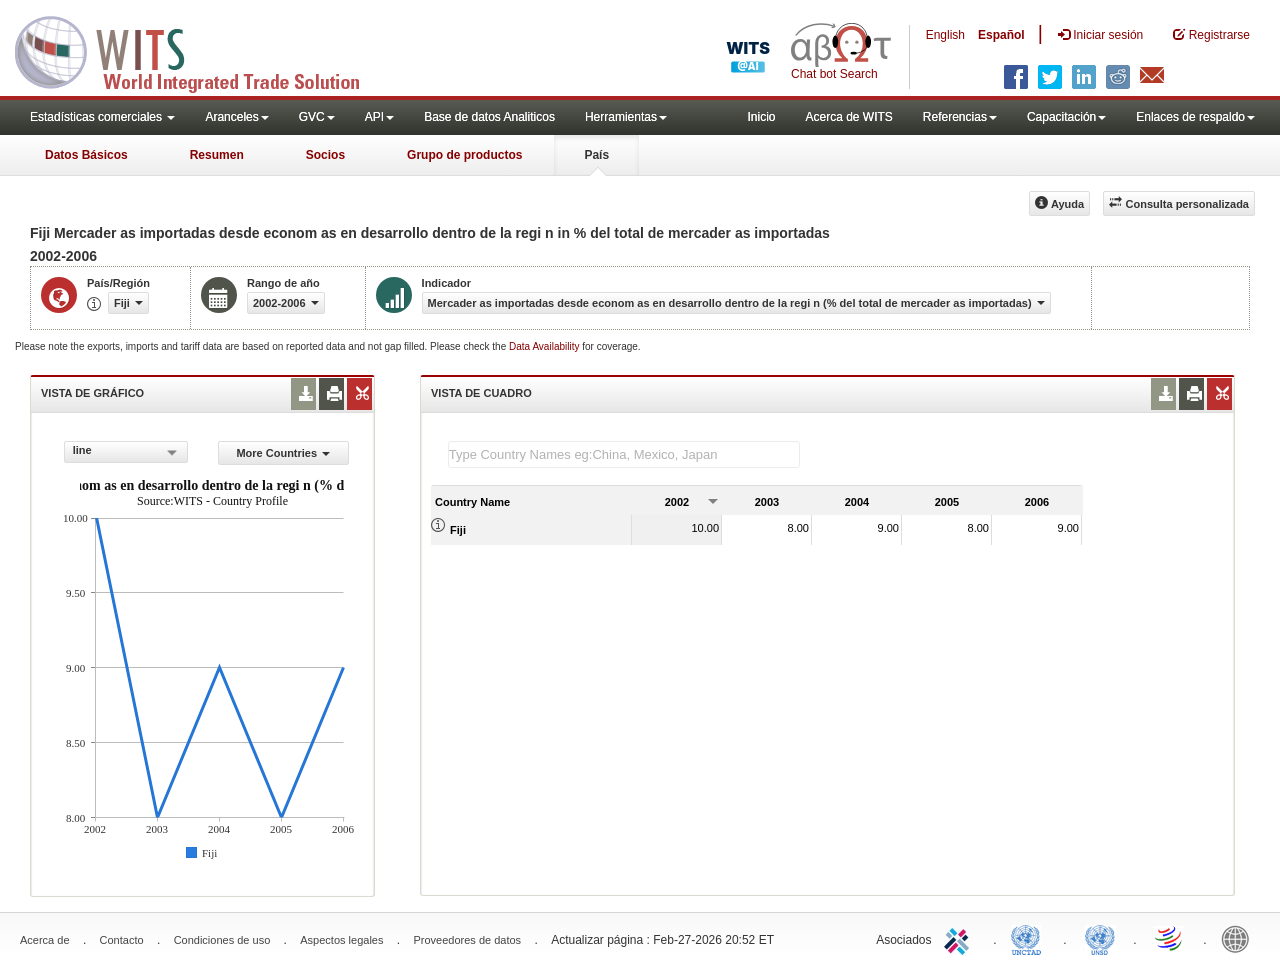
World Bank (1240, 938)
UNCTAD (1030, 938)
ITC (960, 938)
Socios (325, 155)
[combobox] (126, 452)
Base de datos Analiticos (489, 117)
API (379, 117)
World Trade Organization (1170, 938)
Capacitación (1066, 117)
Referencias (960, 117)
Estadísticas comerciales (102, 117)
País (596, 155)
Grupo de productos (464, 155)
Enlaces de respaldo (1195, 117)
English (945, 35)
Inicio (761, 117)
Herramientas (626, 117)
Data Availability (545, 346)
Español (1001, 35)
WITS (200, 50)
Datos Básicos (86, 155)
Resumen (217, 155)
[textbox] (624, 454)
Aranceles (236, 117)
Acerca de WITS (848, 117)
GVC (317, 117)
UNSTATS (1100, 938)
